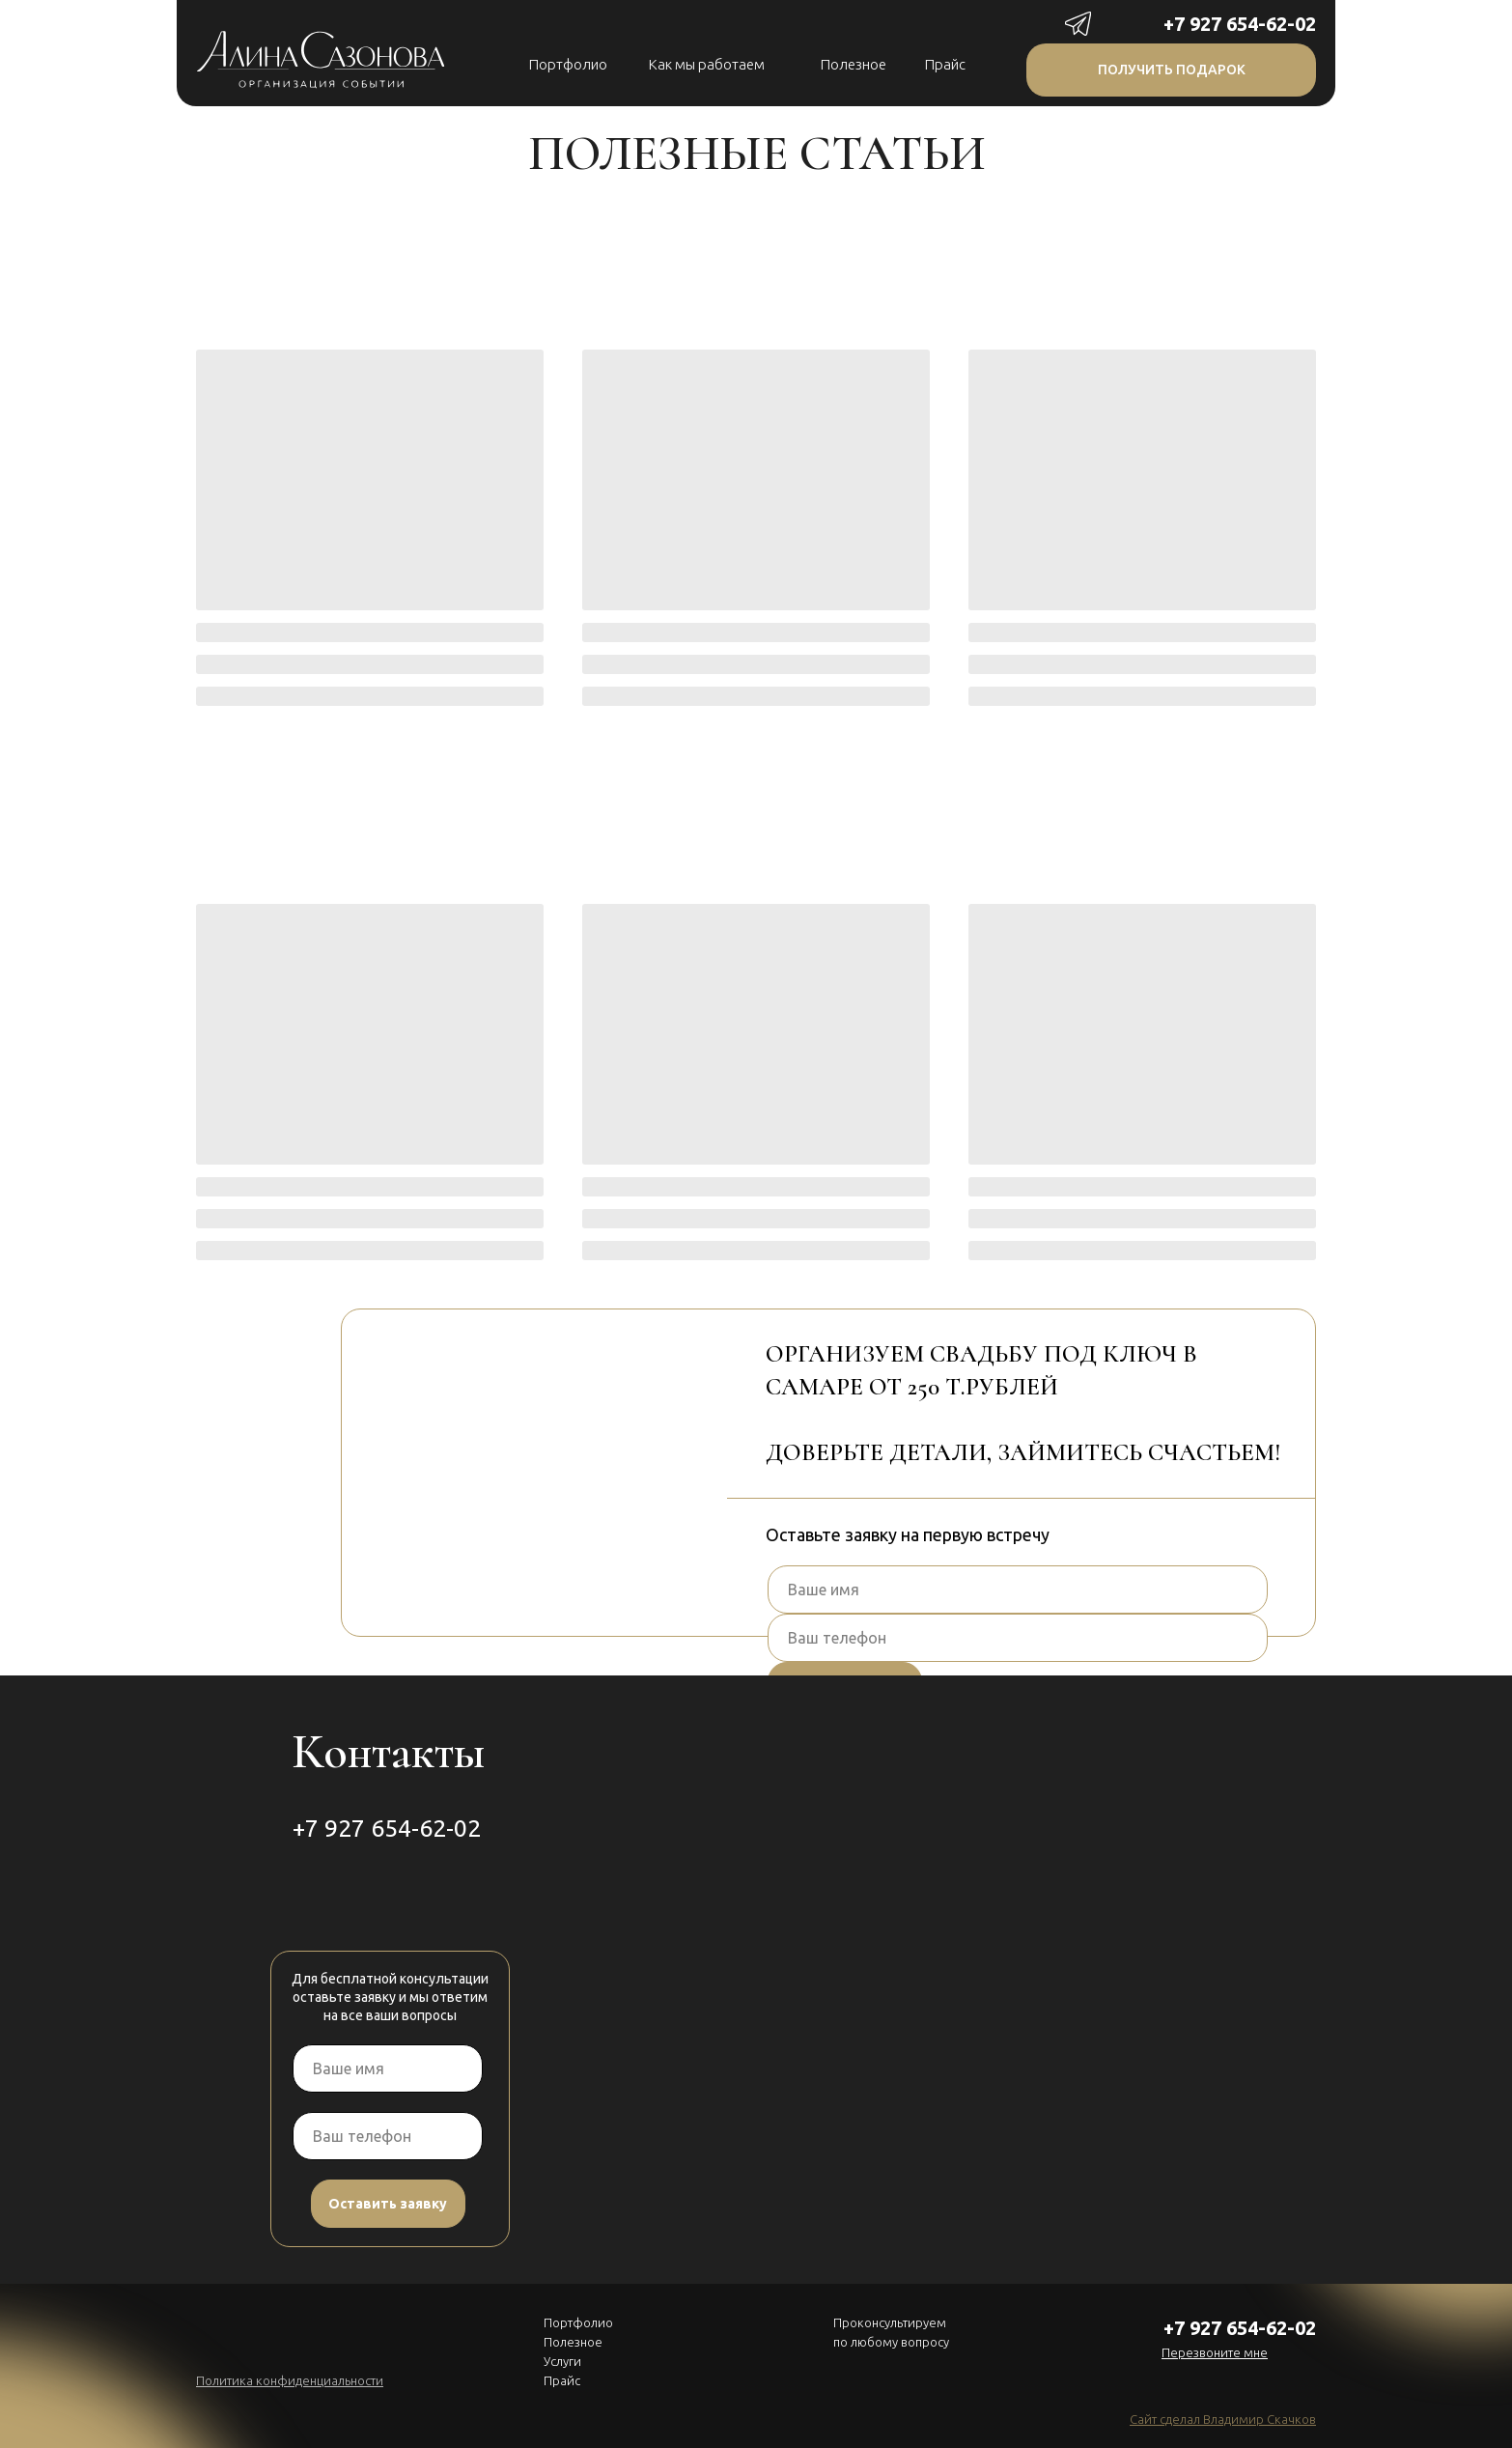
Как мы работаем (707, 64)
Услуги (562, 2361)
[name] (1018, 1589)
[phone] (1018, 1638)
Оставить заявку (387, 2203)
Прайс (945, 64)
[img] (1143, 23)
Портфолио (568, 64)
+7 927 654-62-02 (1239, 24)
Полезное (853, 64)
